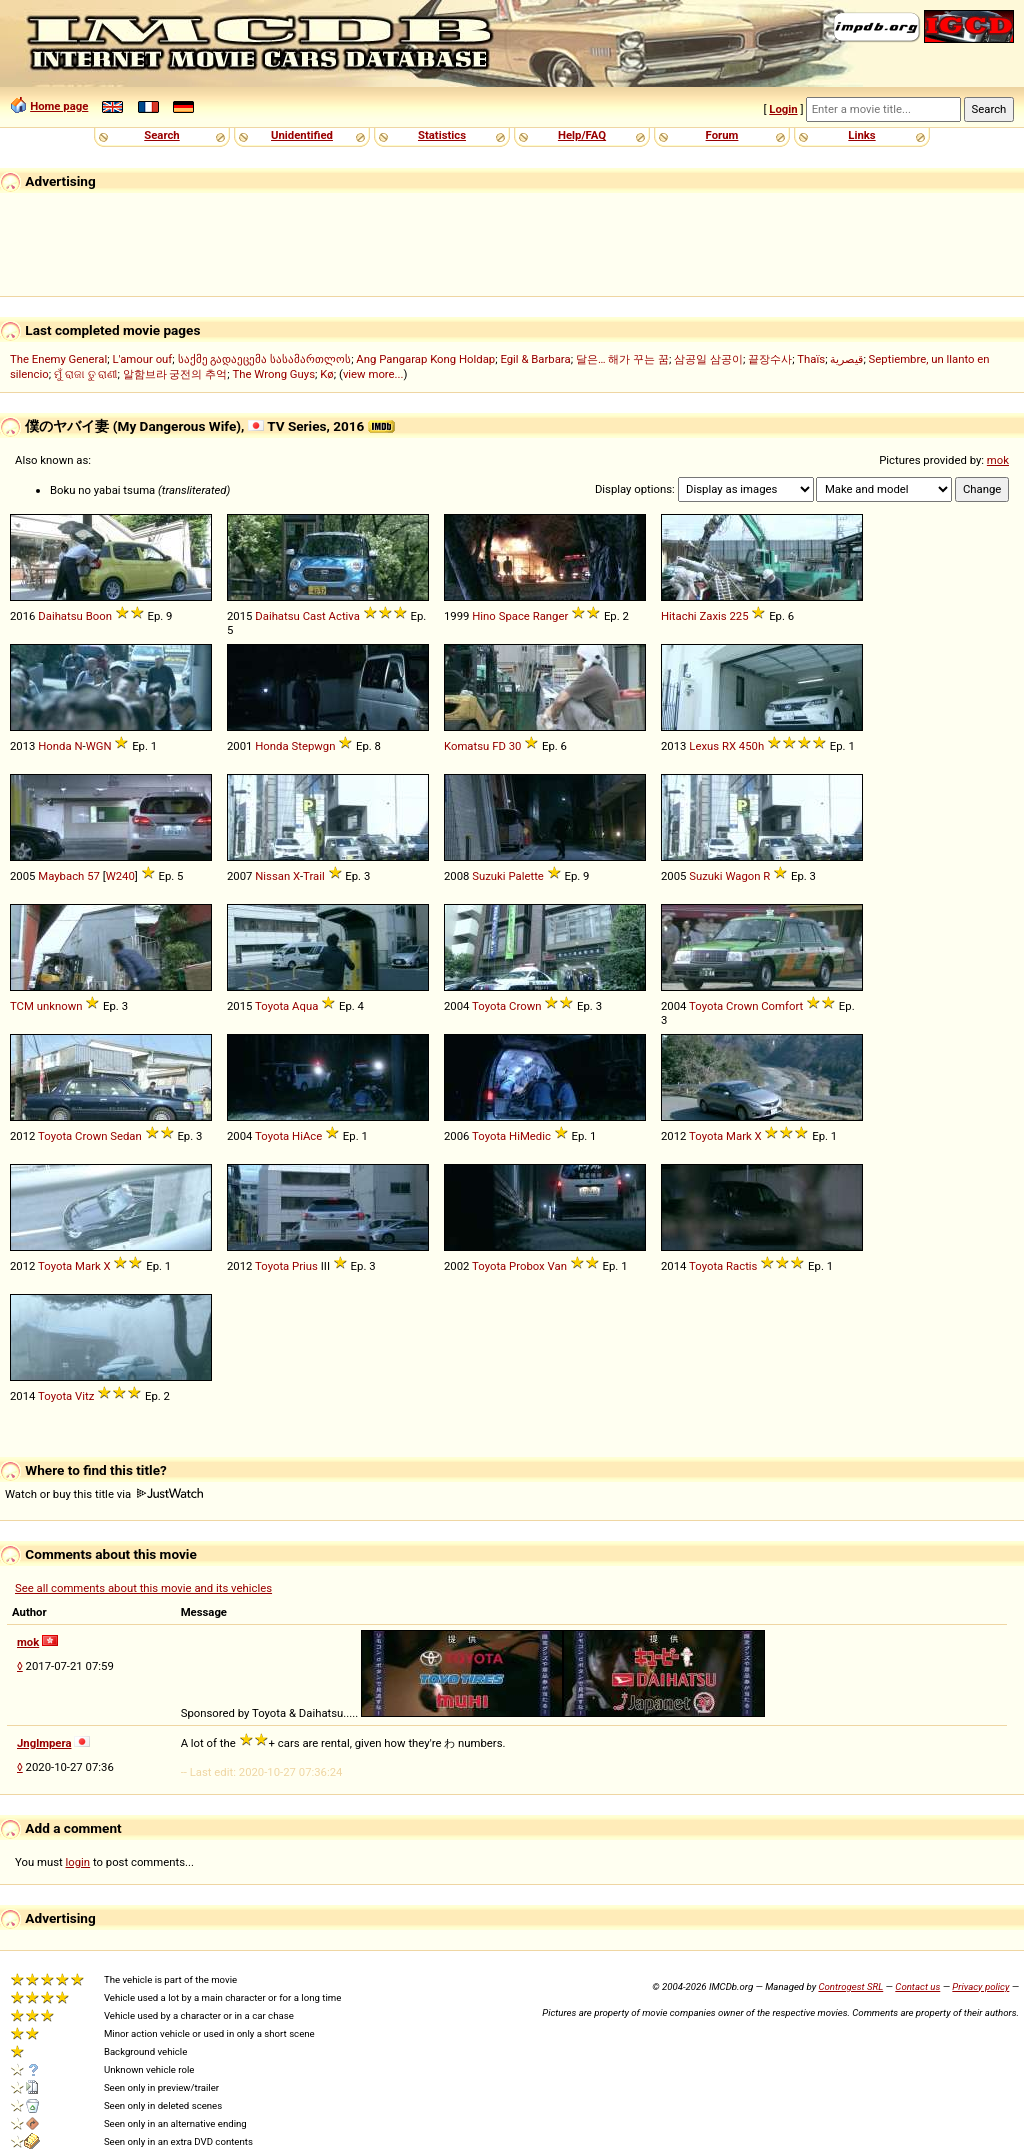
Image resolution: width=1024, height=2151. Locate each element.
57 (93, 876)
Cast (314, 616)
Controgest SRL (850, 1986)
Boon (99, 616)
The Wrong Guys (273, 374)
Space (514, 616)
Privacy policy (980, 1986)
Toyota (272, 1006)
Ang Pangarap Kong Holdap (425, 359)
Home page (59, 106)
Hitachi (679, 616)
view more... (373, 374)
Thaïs (811, 359)
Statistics (442, 135)
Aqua (305, 1006)
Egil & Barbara (535, 359)
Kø (327, 374)
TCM (22, 1006)
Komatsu (466, 746)
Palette (525, 876)
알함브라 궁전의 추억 (175, 374)
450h (751, 746)
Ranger (551, 616)
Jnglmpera (44, 1743)
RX (729, 746)
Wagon (742, 876)
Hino (484, 616)
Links (861, 135)
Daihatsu (60, 616)
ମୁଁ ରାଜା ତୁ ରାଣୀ (85, 374)
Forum (722, 135)
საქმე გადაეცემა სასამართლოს (265, 359)
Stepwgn (313, 746)
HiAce (307, 1136)
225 (738, 616)
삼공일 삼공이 (708, 359)
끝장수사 (770, 359)
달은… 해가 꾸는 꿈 (622, 359)
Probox (527, 1266)
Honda (54, 746)
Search (161, 135)
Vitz (84, 1396)
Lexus (704, 746)
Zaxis (712, 616)
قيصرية (846, 359)
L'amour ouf (142, 359)
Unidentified (302, 135)
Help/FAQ (582, 135)
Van (557, 1266)
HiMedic (530, 1136)
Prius (305, 1266)
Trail (314, 876)
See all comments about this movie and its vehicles (143, 1588)
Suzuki (488, 876)
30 (515, 746)
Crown (525, 1006)
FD (499, 746)
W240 (120, 876)
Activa (344, 616)
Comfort (782, 1006)
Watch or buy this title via (104, 1494)
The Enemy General (58, 359)
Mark (739, 1136)
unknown (60, 1006)
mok (998, 460)
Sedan (126, 1136)
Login (783, 109)
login (78, 1862)
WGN (99, 746)
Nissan (272, 876)
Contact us (917, 1986)
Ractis (741, 1266)
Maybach (61, 876)
